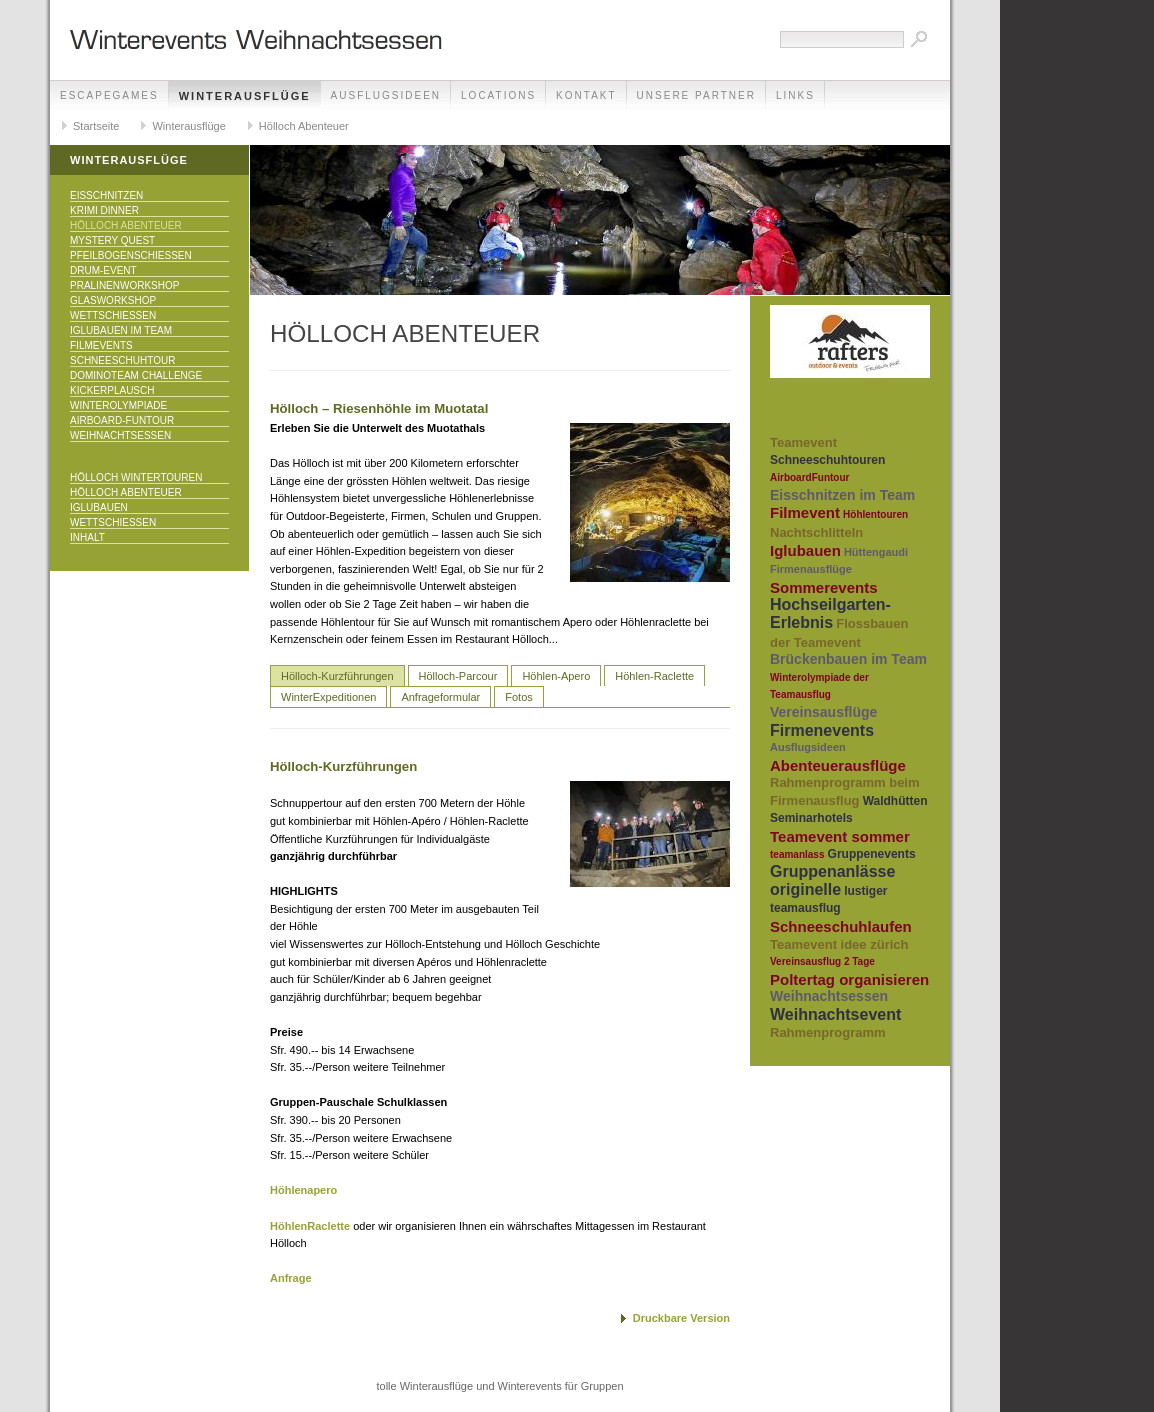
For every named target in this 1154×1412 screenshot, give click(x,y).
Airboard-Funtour (122, 420)
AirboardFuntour (809, 477)
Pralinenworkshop (124, 285)
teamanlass (797, 854)
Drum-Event (103, 270)
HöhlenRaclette (311, 1226)
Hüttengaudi (876, 552)
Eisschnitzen (106, 195)
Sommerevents (824, 587)
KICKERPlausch (112, 390)
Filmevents (101, 345)
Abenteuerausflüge (838, 765)
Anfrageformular (440, 697)
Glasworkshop (113, 300)
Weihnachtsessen (120, 435)
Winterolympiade (118, 405)
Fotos (519, 697)
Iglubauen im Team (121, 330)
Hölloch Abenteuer (304, 126)
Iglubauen (99, 507)
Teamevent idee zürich (839, 944)
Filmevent (805, 512)
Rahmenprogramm (828, 1032)
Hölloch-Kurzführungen (337, 676)
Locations (498, 95)
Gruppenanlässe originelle (832, 880)
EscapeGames (109, 95)
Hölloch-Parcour (458, 676)
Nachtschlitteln (816, 532)
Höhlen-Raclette (654, 676)
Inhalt (87, 537)
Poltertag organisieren (849, 979)
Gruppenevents (872, 854)
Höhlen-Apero (556, 676)
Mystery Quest (112, 240)
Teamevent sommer (840, 836)
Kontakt (586, 95)
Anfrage (291, 1278)
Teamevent (803, 442)
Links (795, 95)
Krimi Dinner (104, 210)
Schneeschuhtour (122, 360)
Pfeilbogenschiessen (131, 255)
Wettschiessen (113, 315)
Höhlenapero (303, 1190)
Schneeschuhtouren (827, 460)
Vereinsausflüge (823, 712)
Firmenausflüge (811, 569)
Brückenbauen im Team (848, 659)
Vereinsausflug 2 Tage (822, 961)
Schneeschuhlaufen (841, 926)
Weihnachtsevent (835, 1014)
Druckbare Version (681, 1318)
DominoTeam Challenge (136, 375)
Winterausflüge (245, 96)
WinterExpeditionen (328, 697)
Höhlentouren (875, 514)
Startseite (96, 126)
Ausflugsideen (386, 95)
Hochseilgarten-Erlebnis (830, 613)
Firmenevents (822, 730)
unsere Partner (696, 95)
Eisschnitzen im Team (842, 495)
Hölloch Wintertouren (136, 477)
